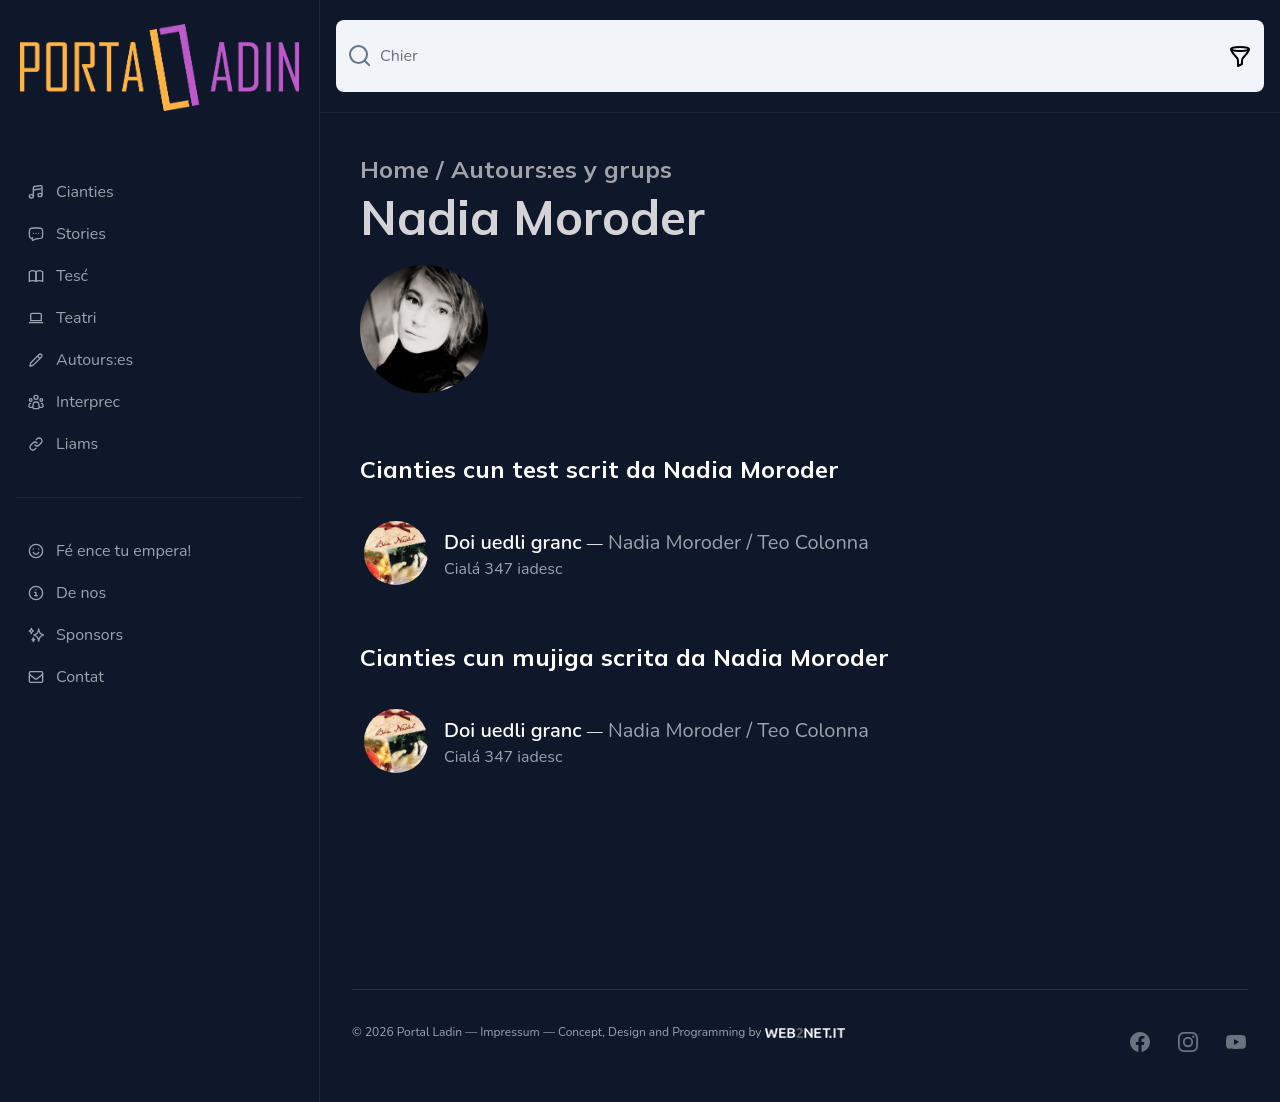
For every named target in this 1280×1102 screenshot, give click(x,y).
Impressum (510, 1032)
